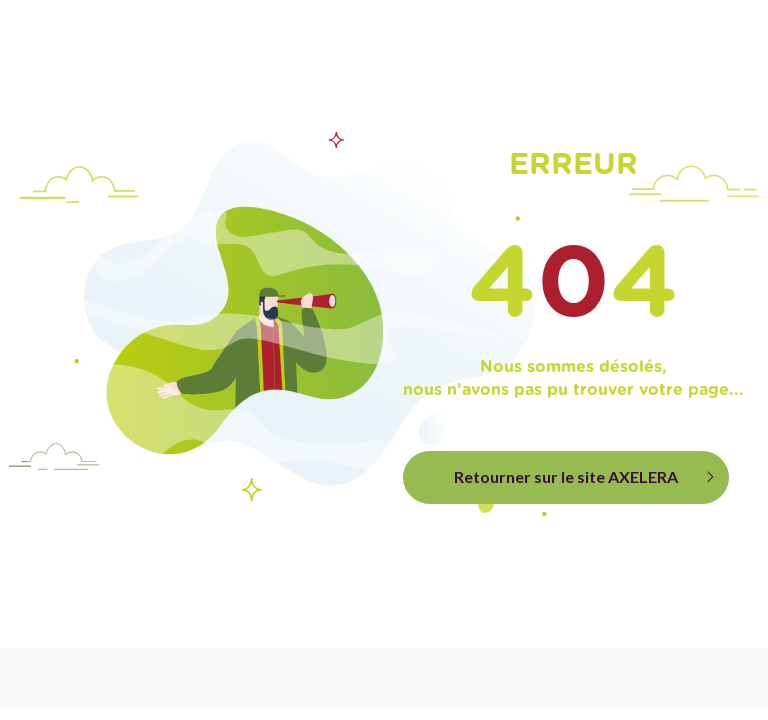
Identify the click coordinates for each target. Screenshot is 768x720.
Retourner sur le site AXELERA (566, 476)
